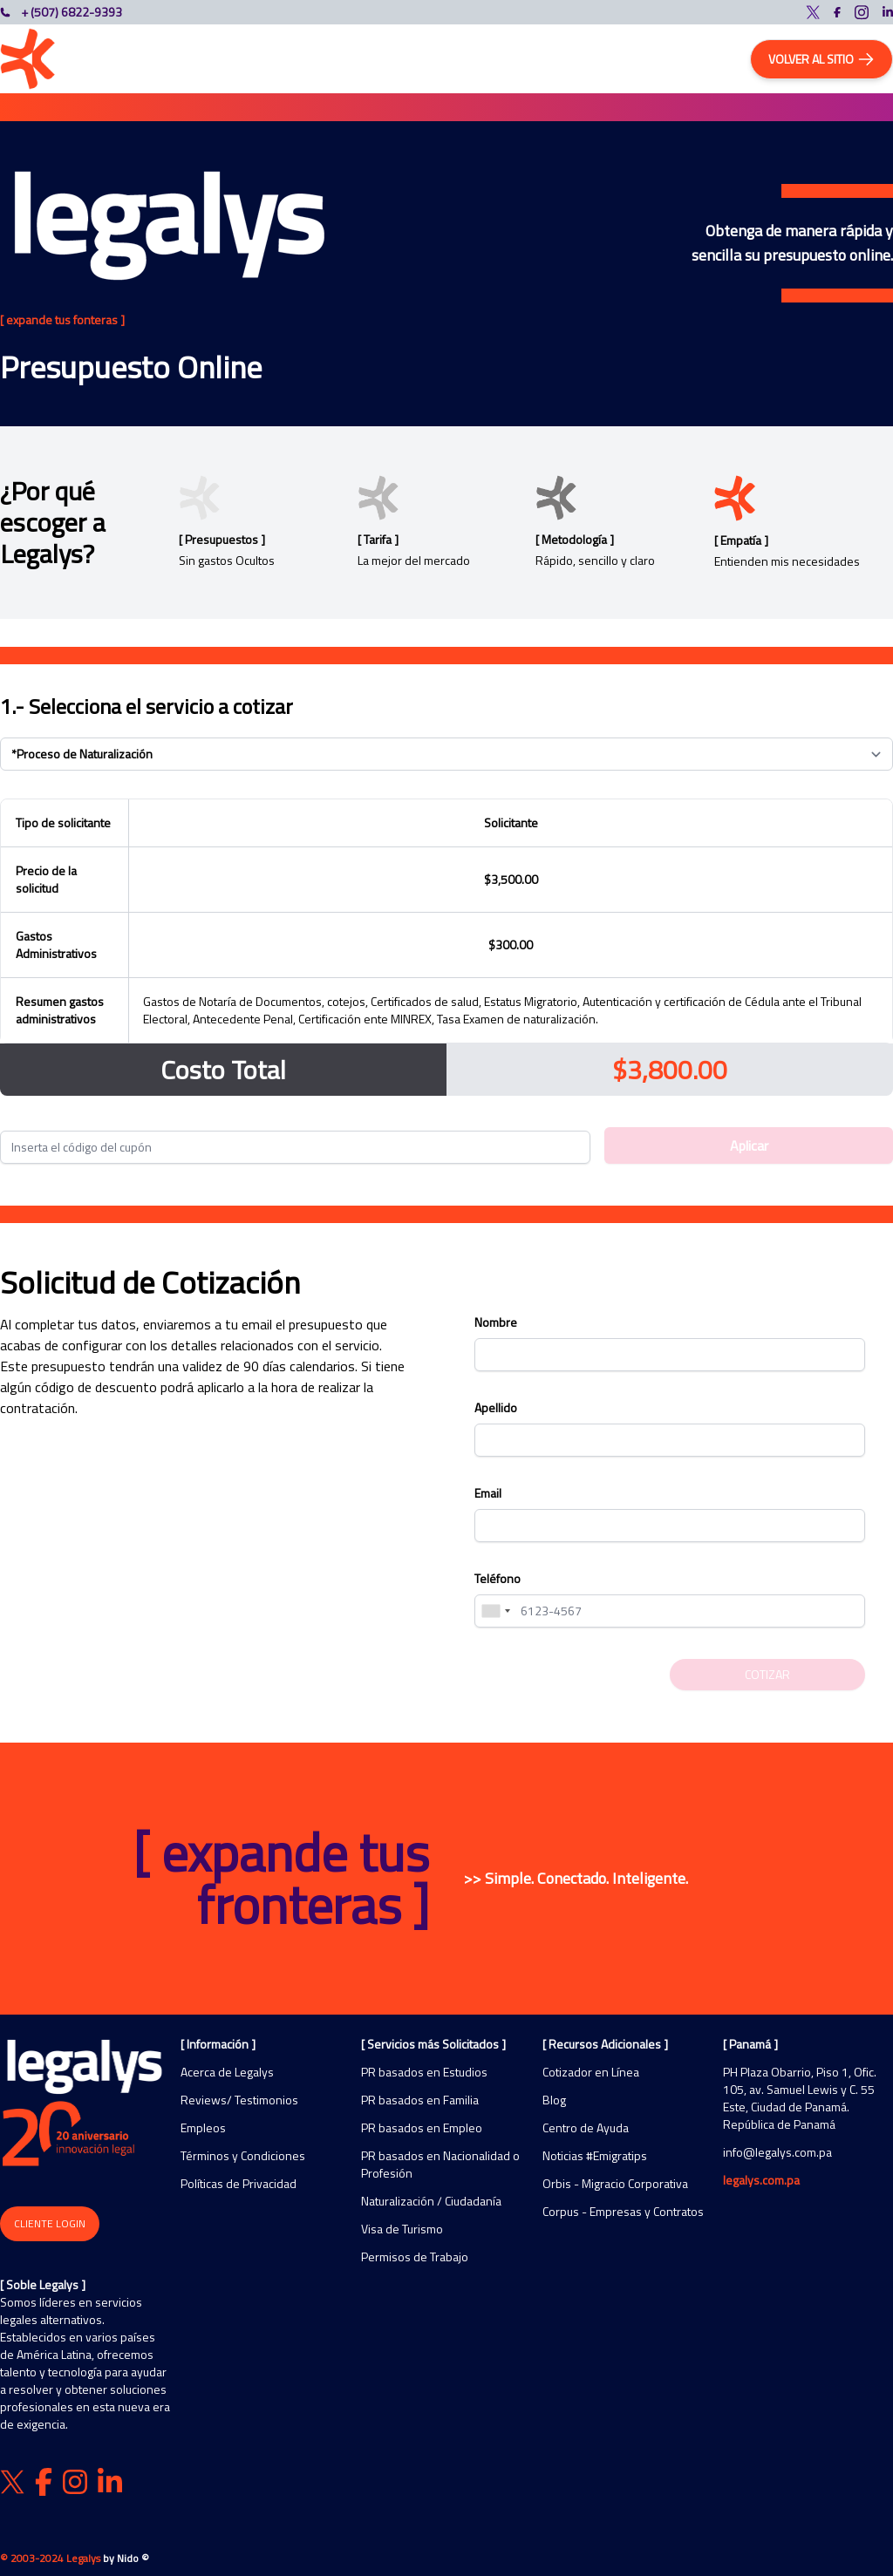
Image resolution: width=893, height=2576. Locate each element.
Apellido (495, 1407)
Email (487, 1493)
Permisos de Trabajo (414, 2257)
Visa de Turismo (402, 2229)
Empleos (203, 2128)
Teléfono (497, 1578)
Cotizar (767, 1674)
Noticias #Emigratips (594, 2156)
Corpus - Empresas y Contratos (623, 2211)
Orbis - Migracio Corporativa (615, 2183)
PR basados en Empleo (421, 2128)
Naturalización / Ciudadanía (431, 2201)
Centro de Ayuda (585, 2128)
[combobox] (495, 1611)
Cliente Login (49, 2223)
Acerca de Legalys (227, 2072)
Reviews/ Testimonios (239, 2100)
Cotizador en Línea (590, 2072)
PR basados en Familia (420, 2100)
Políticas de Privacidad (239, 2183)
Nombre (495, 1322)
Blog (554, 2100)
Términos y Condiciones (243, 2156)
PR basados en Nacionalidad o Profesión (440, 2164)
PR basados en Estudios (424, 2072)
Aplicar (749, 1145)
